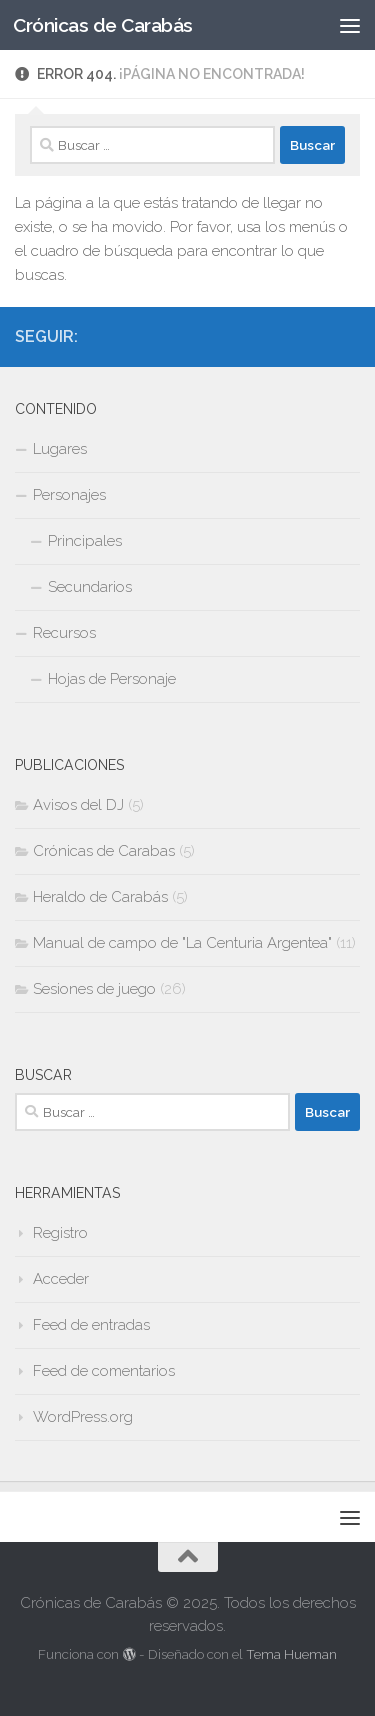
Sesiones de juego (94, 989)
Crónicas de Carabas (104, 851)
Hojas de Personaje (112, 679)
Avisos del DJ (78, 805)
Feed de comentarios (104, 1371)
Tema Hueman (291, 1654)
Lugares (60, 449)
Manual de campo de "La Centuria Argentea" (182, 943)
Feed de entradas (91, 1325)
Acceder (61, 1279)
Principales (85, 541)
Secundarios (90, 587)
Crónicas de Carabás (103, 25)
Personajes (69, 495)
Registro (60, 1233)
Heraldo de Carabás (100, 897)
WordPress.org (83, 1417)
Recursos (64, 633)
